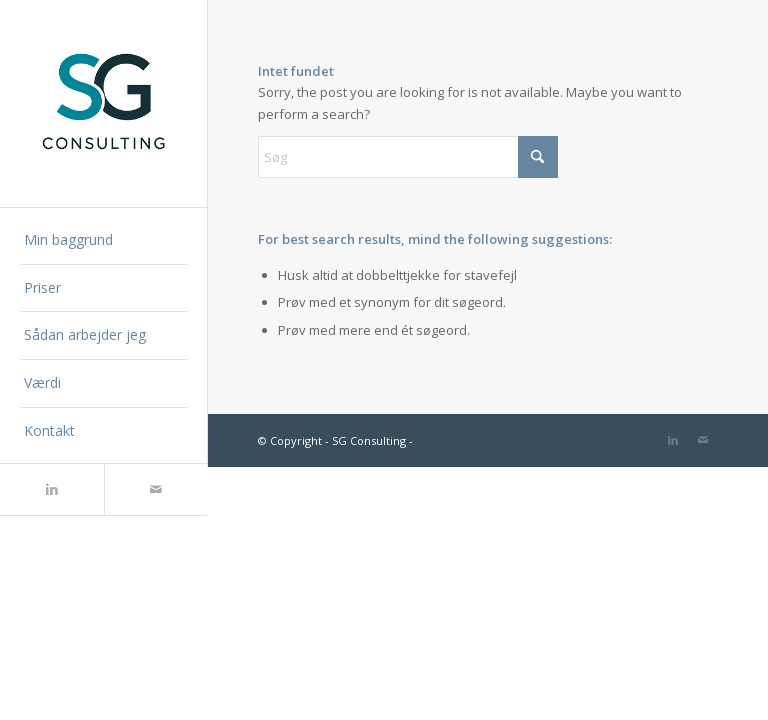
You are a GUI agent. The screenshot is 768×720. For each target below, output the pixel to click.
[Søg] (408, 157)
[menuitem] (104, 241)
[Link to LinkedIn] (52, 489)
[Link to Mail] (156, 489)
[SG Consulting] (104, 104)
